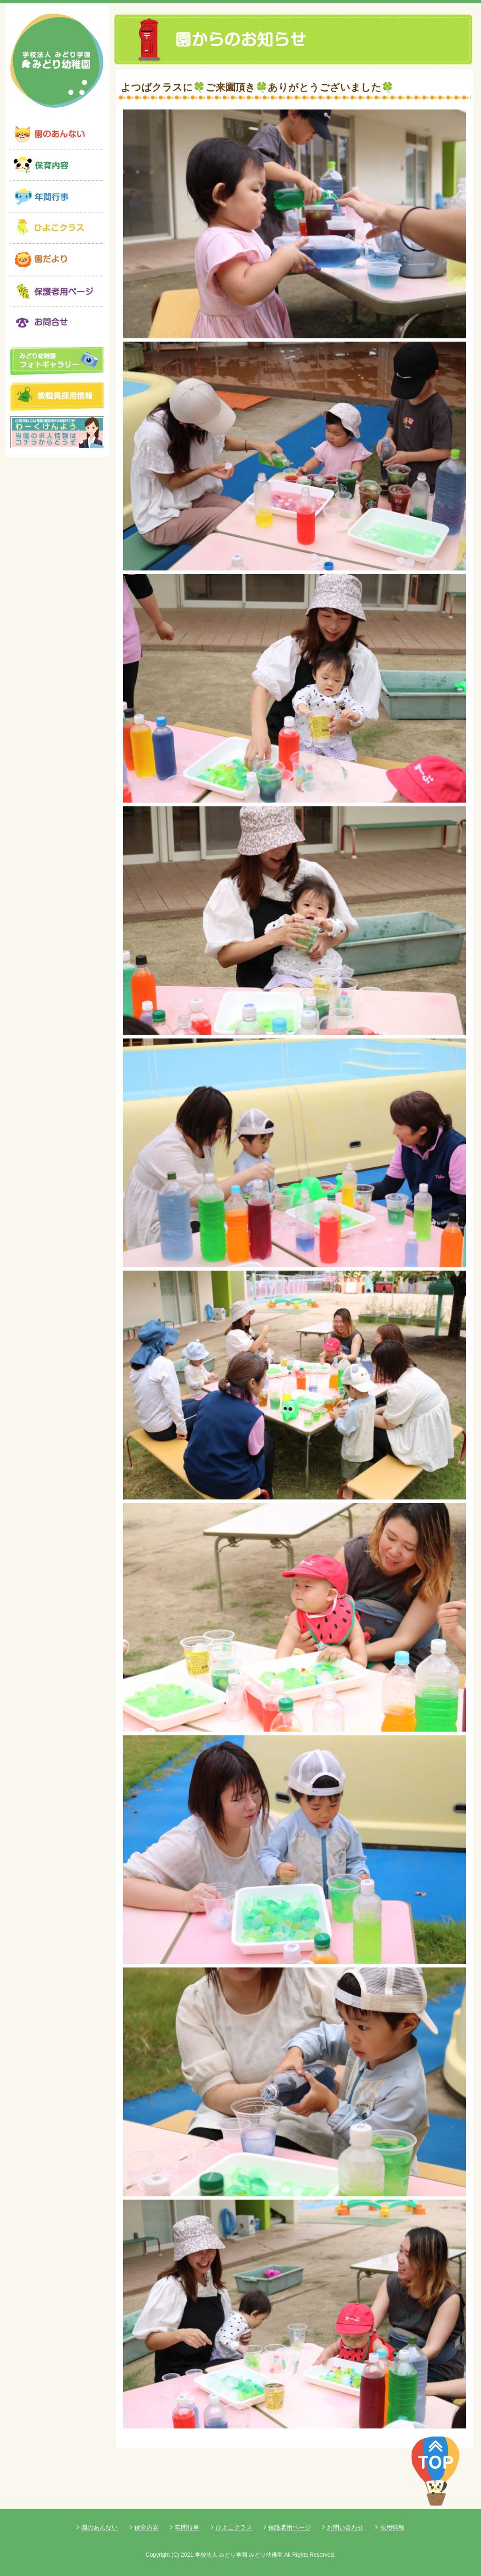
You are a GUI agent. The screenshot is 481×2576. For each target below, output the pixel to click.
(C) (175, 2555)
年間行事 (187, 2527)
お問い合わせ (345, 2527)
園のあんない (99, 2527)
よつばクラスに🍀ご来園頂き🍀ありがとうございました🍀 (257, 87)
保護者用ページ (289, 2527)
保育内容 (146, 2527)
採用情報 (392, 2527)
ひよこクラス (234, 2527)
